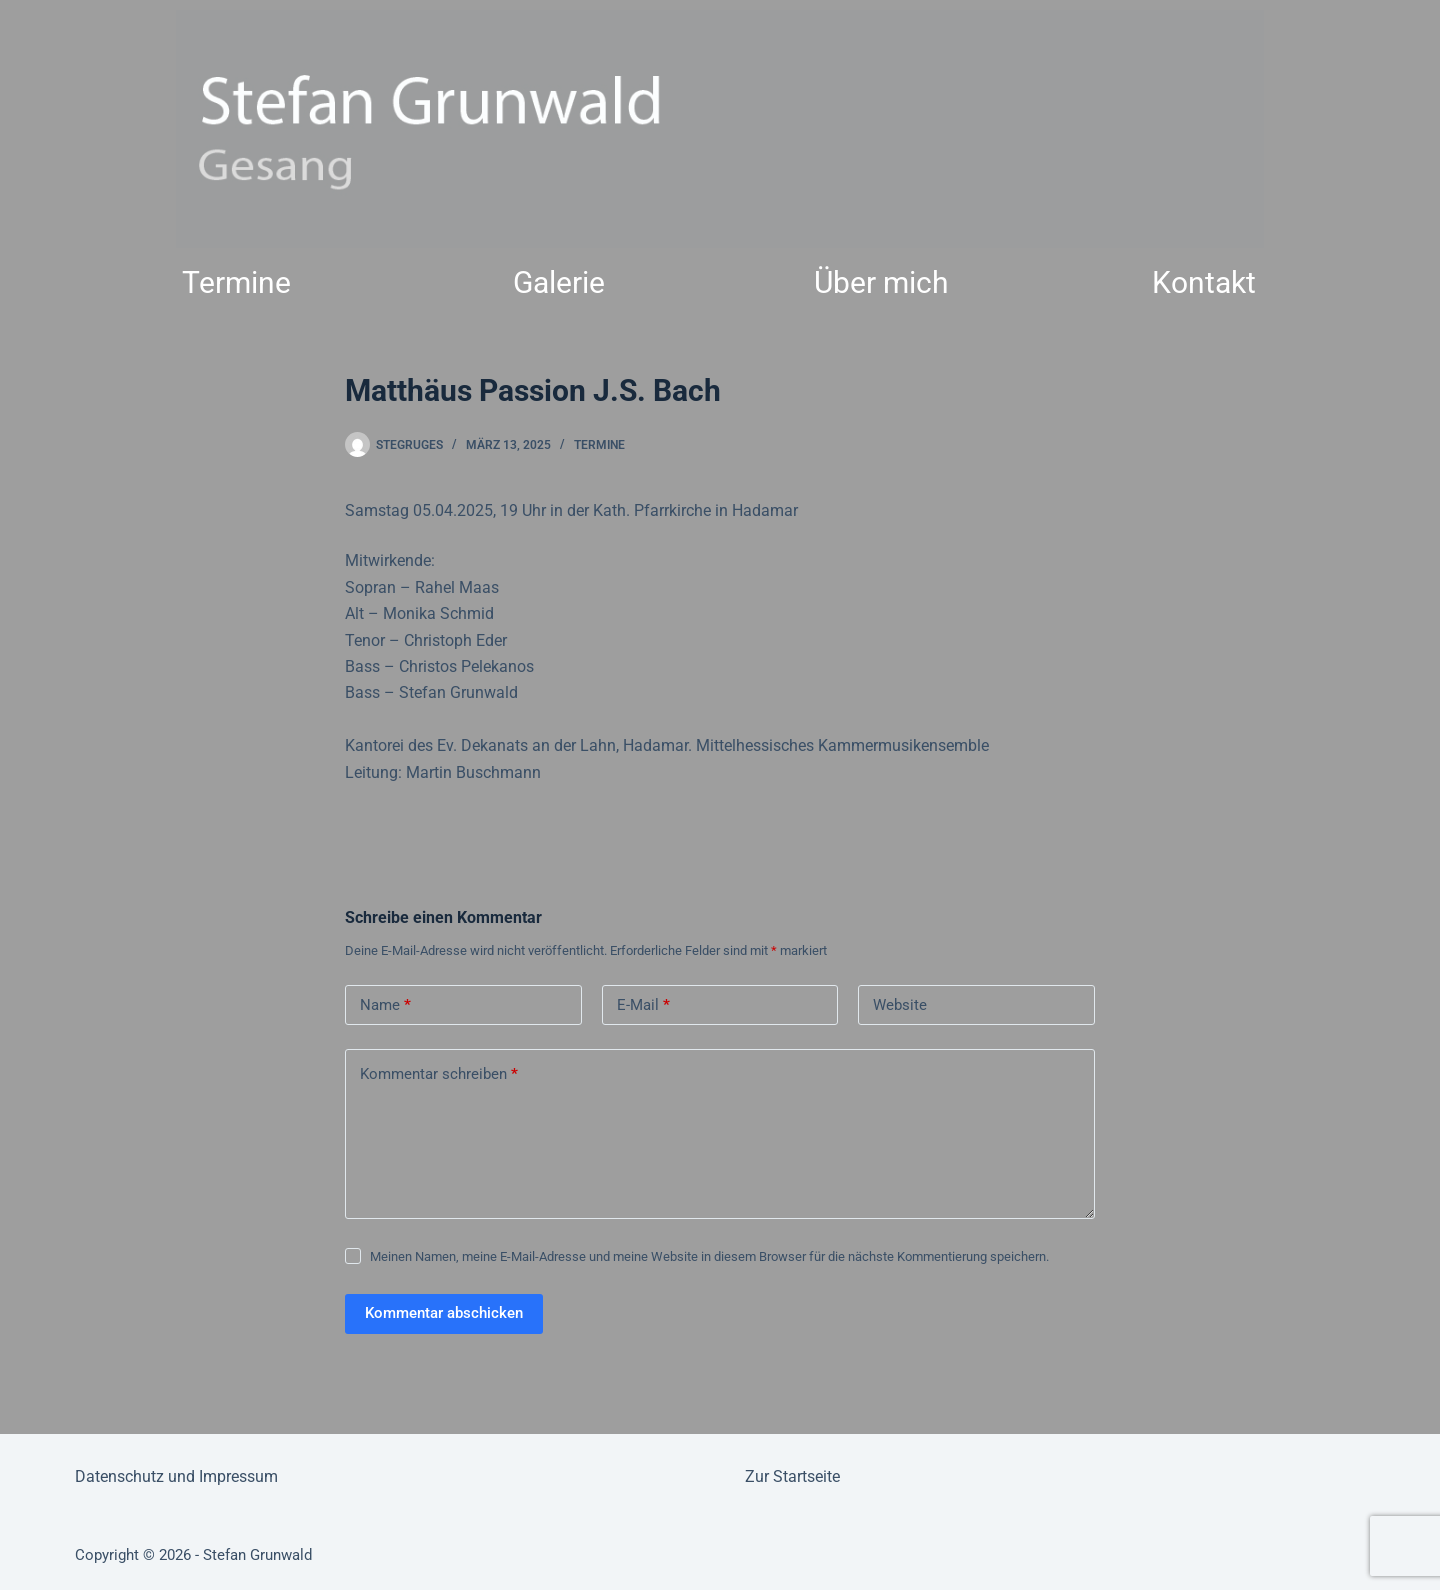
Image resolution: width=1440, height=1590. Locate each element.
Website (900, 1005)
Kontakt (1204, 282)
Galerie (559, 282)
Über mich (881, 282)
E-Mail (643, 1005)
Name (385, 1005)
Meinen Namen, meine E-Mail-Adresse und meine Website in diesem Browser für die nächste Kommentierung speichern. (709, 1256)
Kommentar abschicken (444, 1313)
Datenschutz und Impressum (176, 1476)
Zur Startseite (792, 1476)
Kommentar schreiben (439, 1074)
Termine (236, 282)
